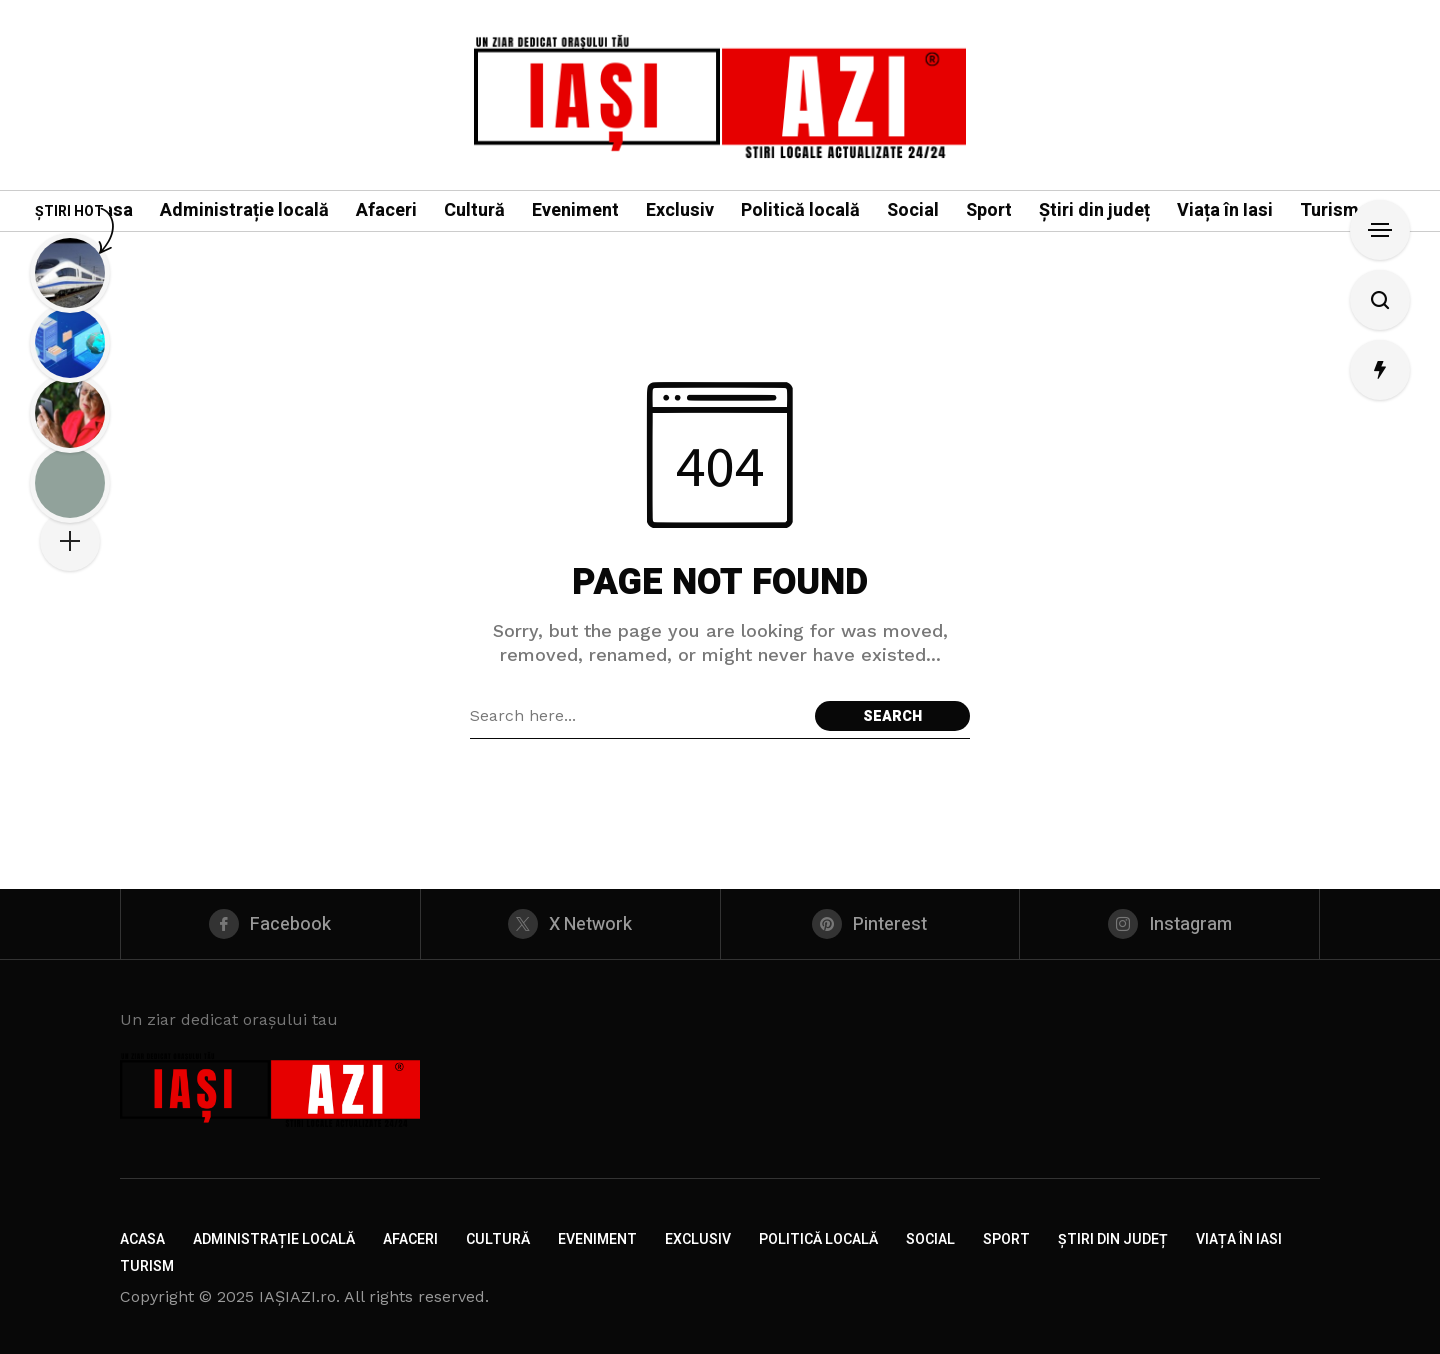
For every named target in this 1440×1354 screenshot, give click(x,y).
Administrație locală (274, 1239)
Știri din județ (1113, 1239)
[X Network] (570, 924)
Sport (1006, 1239)
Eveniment (597, 1239)
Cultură (498, 1239)
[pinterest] (870, 924)
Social (930, 1239)
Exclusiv (698, 1239)
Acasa (142, 1239)
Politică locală (818, 1239)
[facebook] (270, 924)
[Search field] (637, 716)
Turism (147, 1266)
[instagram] (1169, 924)
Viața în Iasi (1239, 1239)
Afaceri (410, 1239)
